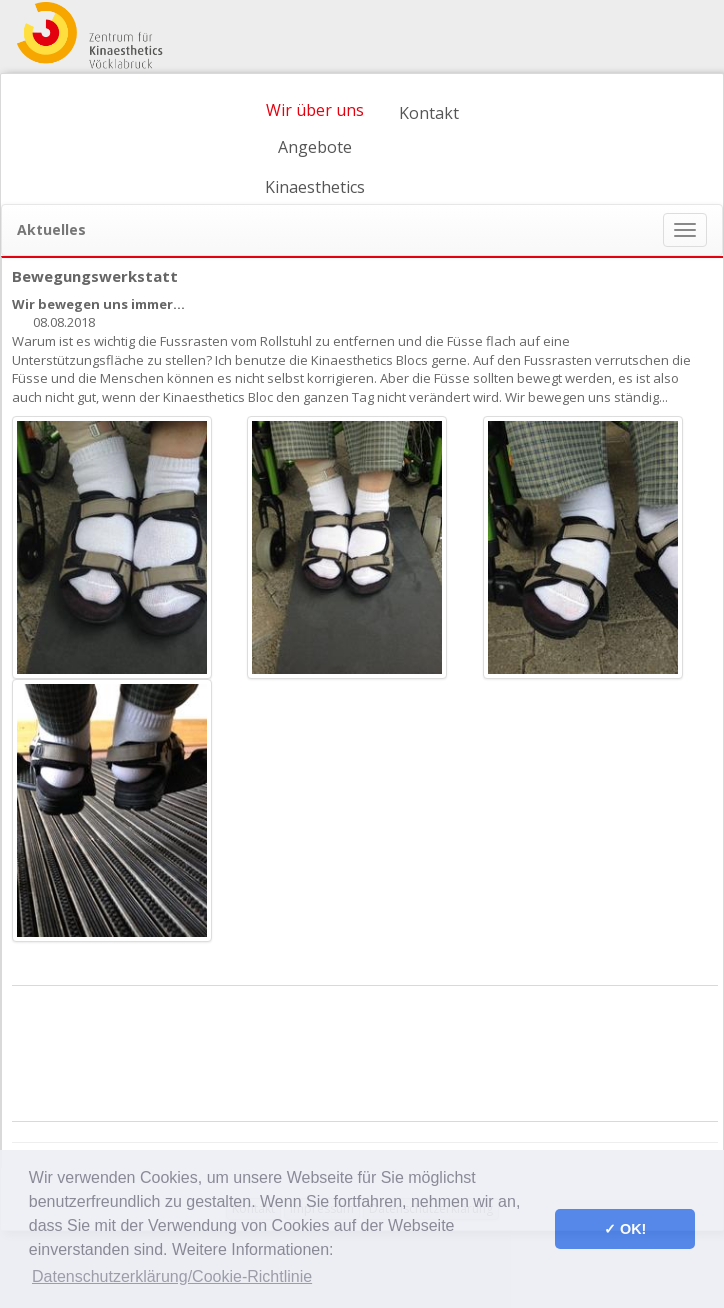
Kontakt (429, 113)
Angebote (315, 147)
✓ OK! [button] (625, 1229)
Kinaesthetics (315, 187)
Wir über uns (315, 110)
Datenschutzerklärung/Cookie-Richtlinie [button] (172, 1276)
